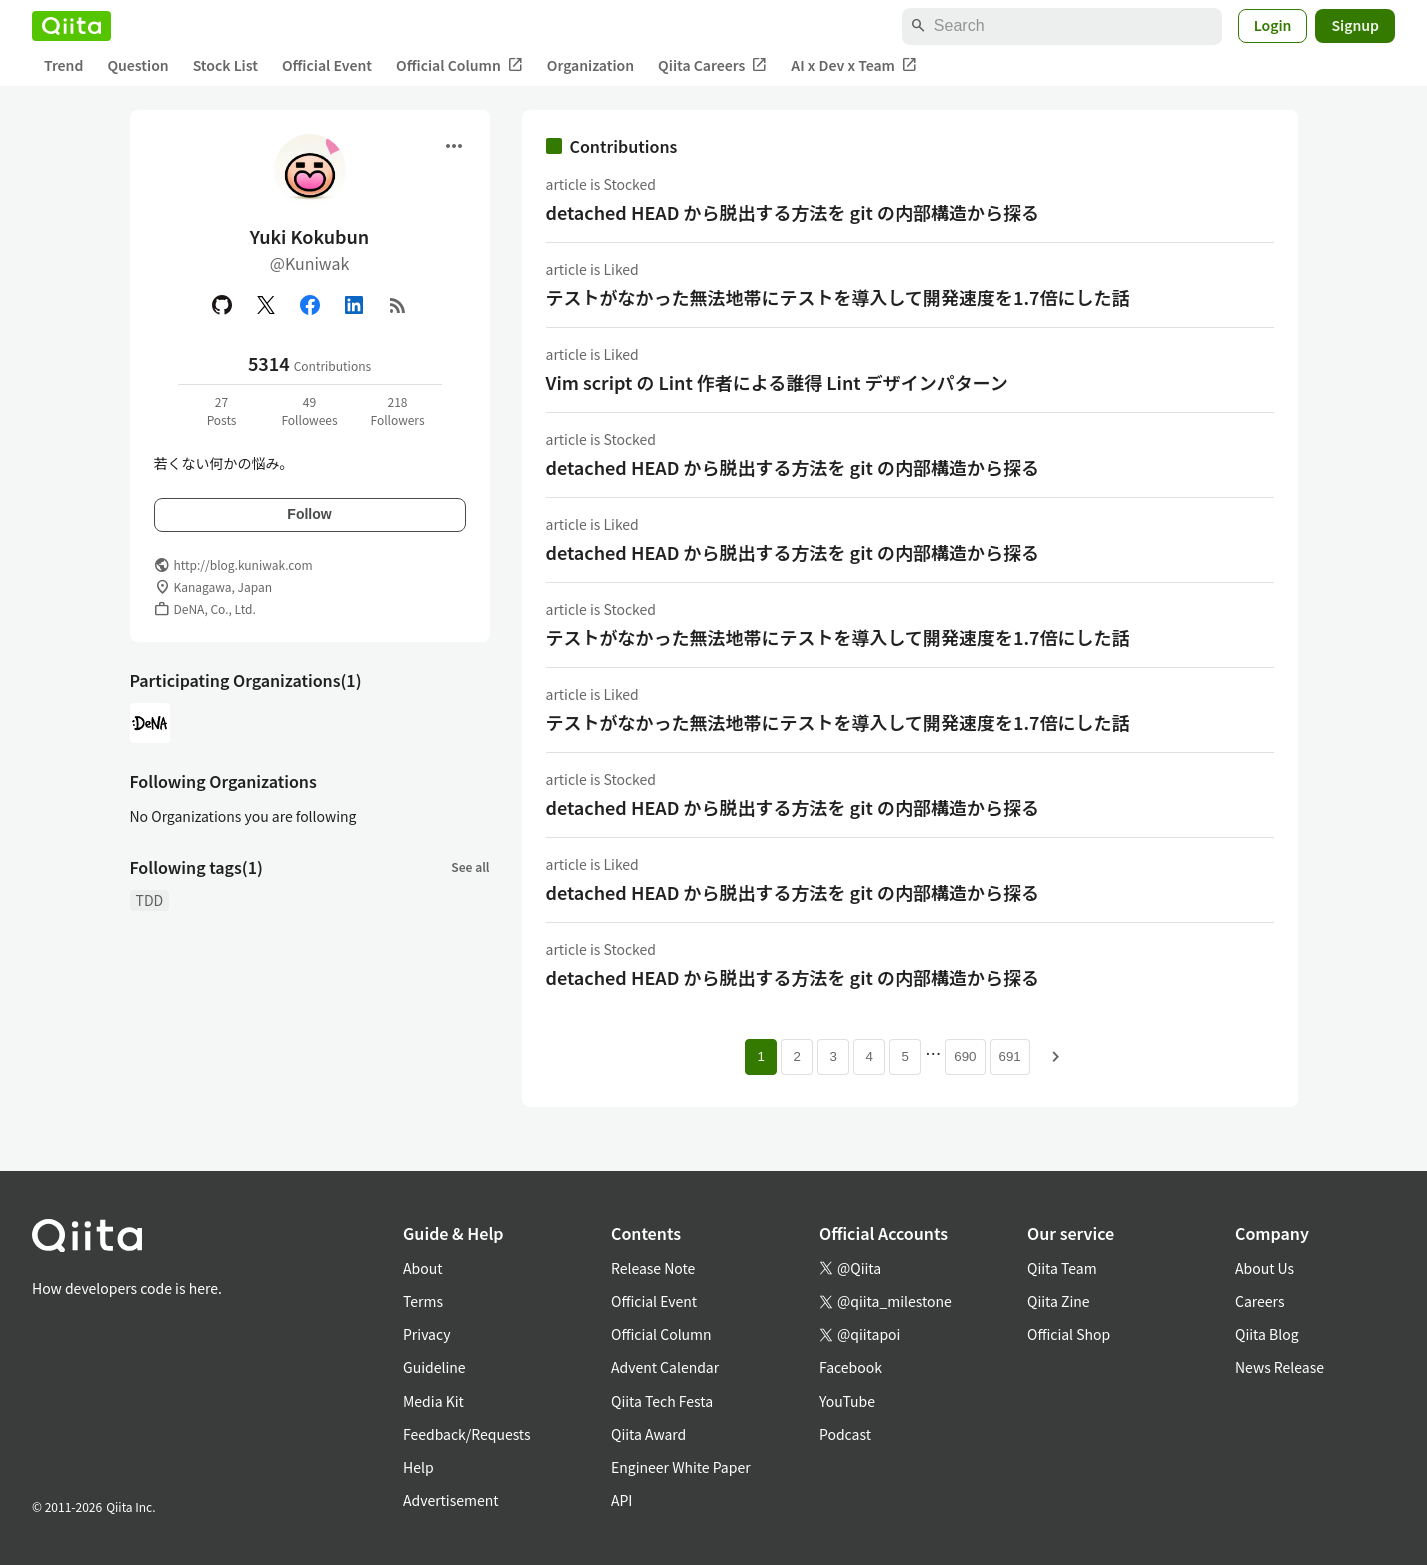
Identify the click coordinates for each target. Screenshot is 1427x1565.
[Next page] (1056, 1057)
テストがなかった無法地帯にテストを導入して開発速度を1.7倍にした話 (838, 297)
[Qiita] (71, 26)
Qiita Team (1062, 1268)
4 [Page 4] (869, 1056)
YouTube (847, 1401)
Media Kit (433, 1401)
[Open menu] (454, 146)
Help (418, 1467)
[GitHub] (222, 305)
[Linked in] (354, 305)
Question (137, 65)
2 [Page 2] (797, 1056)
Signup (1355, 25)
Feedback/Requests (467, 1434)
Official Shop (1068, 1334)
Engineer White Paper (681, 1467)
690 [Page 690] (965, 1056)
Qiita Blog (1267, 1334)
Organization (590, 65)
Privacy (426, 1334)
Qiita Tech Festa (662, 1401)
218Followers (397, 410)
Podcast (845, 1434)
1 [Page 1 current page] (761, 1056)
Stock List (225, 65)
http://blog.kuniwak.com (243, 564)
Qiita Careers (712, 65)
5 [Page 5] (905, 1056)
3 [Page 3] (833, 1056)
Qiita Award (648, 1434)
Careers (1259, 1301)
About (422, 1268)
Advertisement (451, 1500)
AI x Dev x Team (854, 65)
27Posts (222, 410)
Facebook (850, 1367)
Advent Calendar (665, 1367)
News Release (1279, 1367)
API (621, 1500)
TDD (150, 900)
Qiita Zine (1058, 1301)
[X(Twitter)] (266, 305)
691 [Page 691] (1010, 1056)
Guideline (434, 1367)
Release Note (653, 1268)
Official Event (327, 65)
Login (1273, 25)
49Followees (309, 410)
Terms (423, 1301)
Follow (309, 514)
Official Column (459, 65)
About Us (1264, 1268)
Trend (63, 65)
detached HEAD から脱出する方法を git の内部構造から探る (792, 212)
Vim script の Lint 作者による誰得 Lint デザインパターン (777, 382)
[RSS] (398, 305)
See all (470, 866)
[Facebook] (310, 305)
